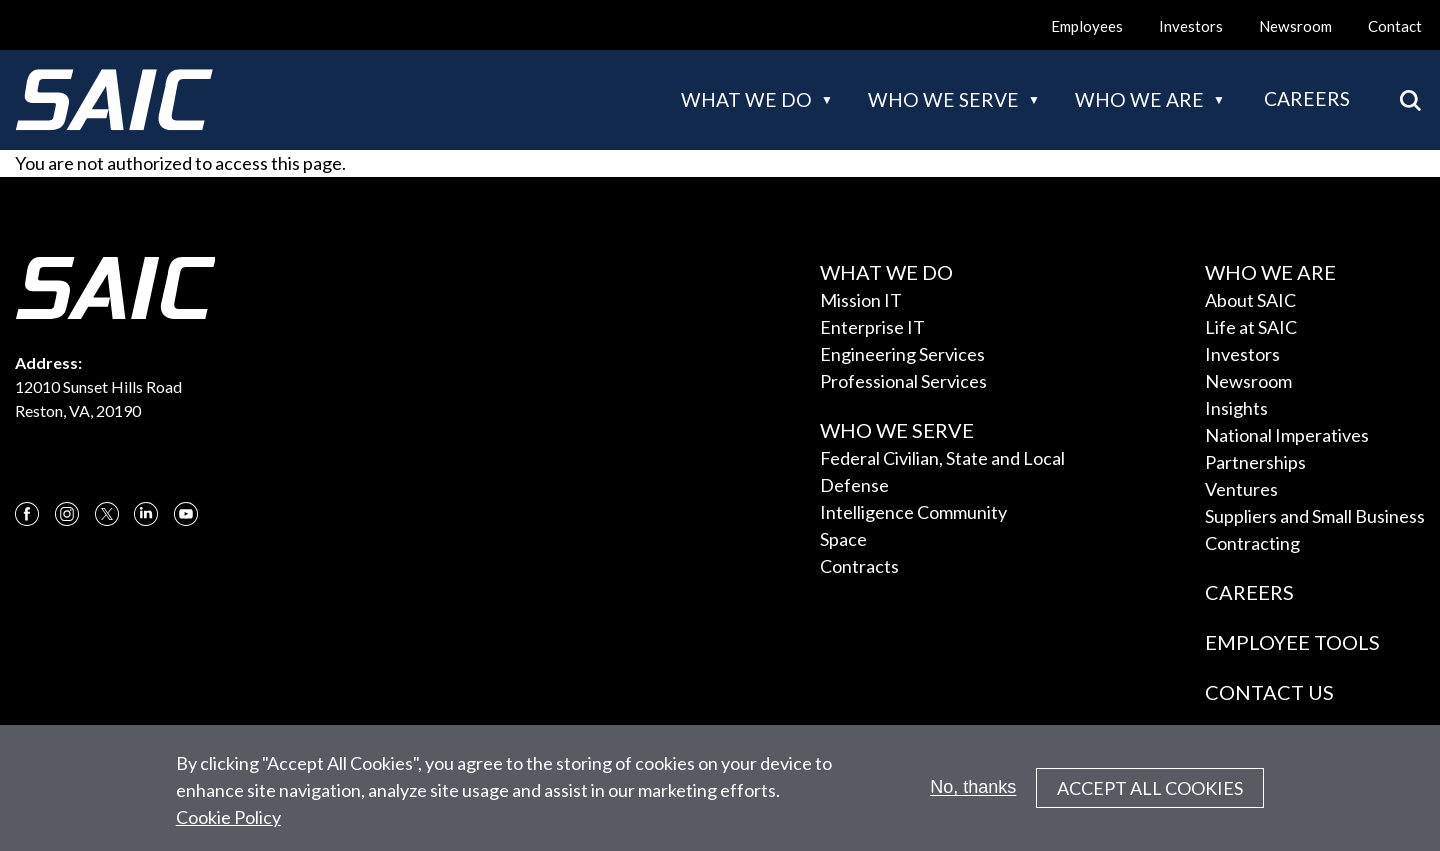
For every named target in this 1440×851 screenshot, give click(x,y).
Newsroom (1295, 26)
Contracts (859, 566)
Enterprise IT (872, 327)
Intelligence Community (913, 512)
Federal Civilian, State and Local (942, 458)
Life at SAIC (1251, 327)
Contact (1395, 26)
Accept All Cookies (1150, 797)
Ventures (1241, 489)
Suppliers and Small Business (1315, 516)
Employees (1087, 26)
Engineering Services (902, 354)
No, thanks (973, 796)
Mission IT (861, 300)
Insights (1236, 408)
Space (843, 539)
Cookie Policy (228, 826)
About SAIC (1250, 300)
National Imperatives (1287, 435)
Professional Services (903, 381)
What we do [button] (746, 99)
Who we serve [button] (943, 99)
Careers (1307, 98)
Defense (854, 485)
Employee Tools (1292, 642)
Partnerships (1255, 462)
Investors (1191, 26)
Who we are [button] (1139, 99)
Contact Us (1269, 692)
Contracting (1252, 543)
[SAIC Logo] (114, 100)
